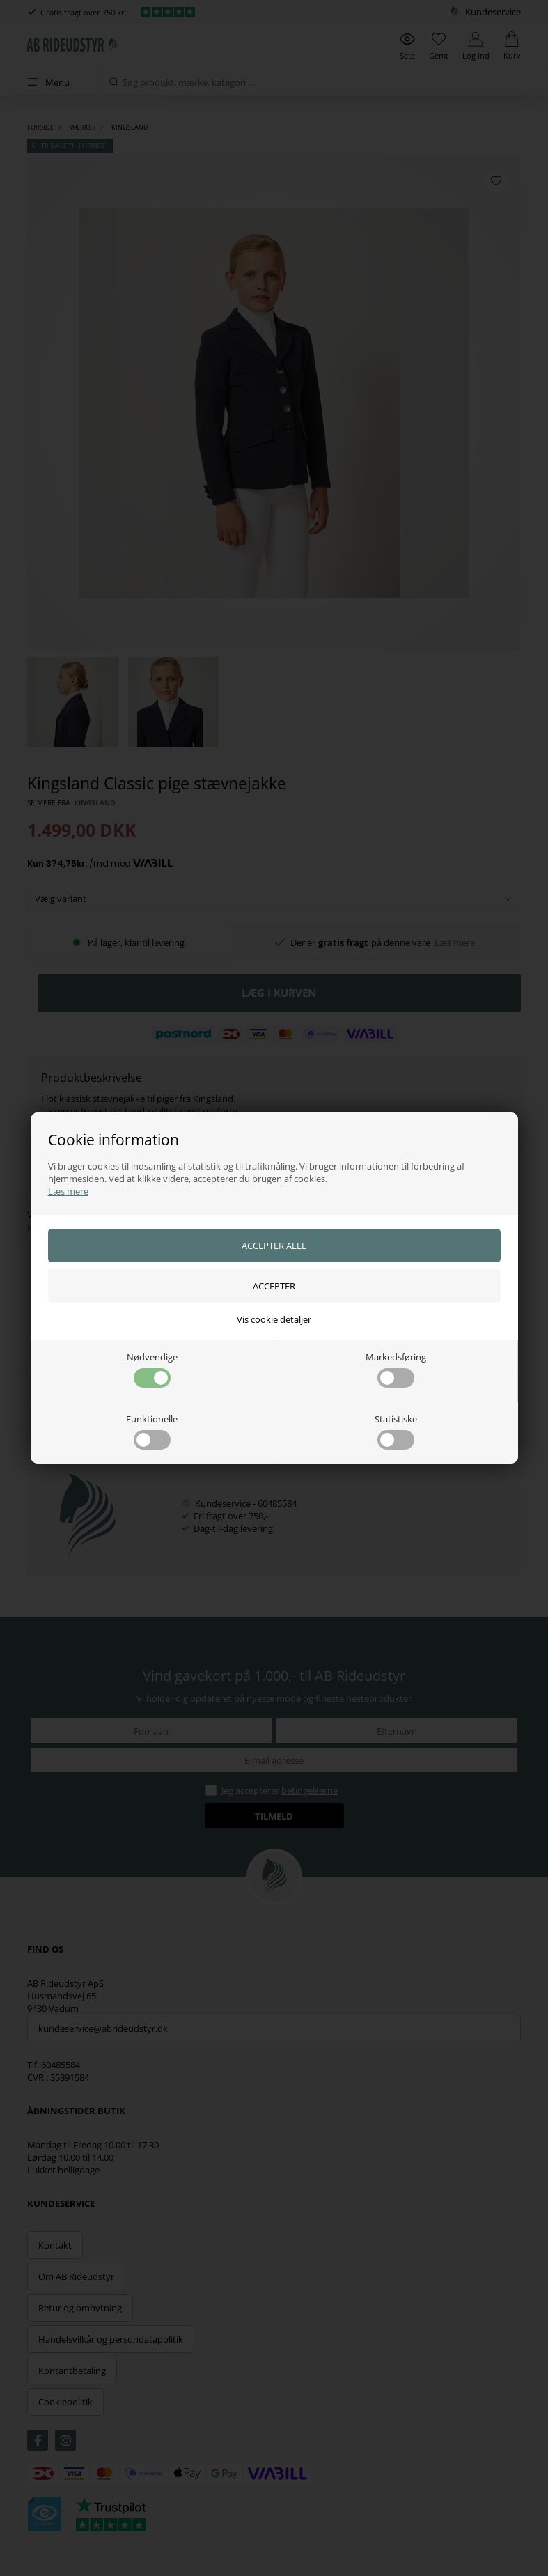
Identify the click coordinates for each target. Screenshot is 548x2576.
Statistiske (396, 1431)
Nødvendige (152, 1369)
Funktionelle (152, 1431)
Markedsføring (396, 1369)
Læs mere (68, 1191)
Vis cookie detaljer (274, 1319)
